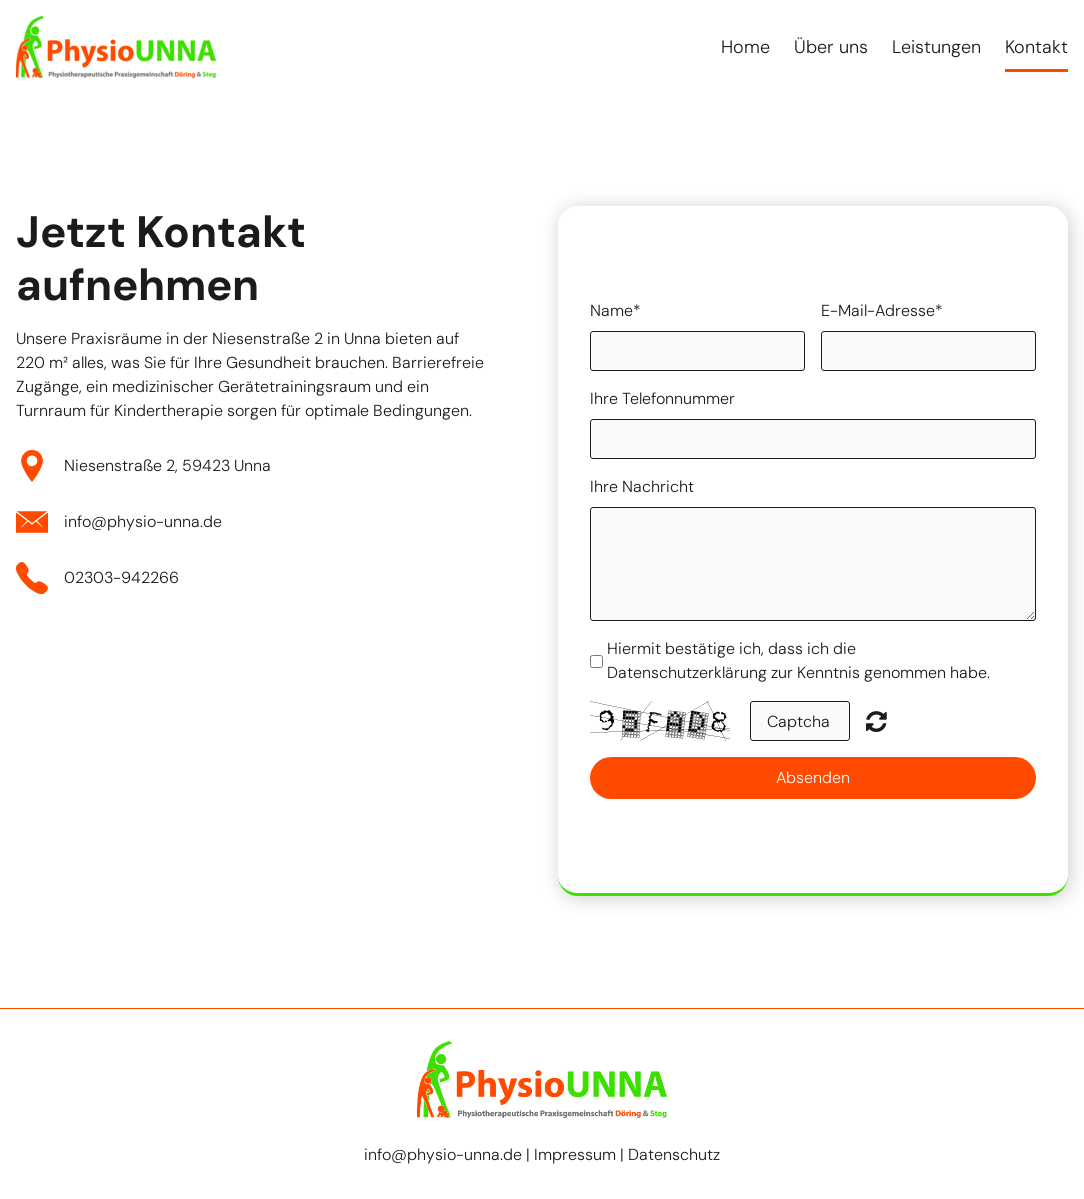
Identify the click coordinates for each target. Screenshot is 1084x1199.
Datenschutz (674, 1154)
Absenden (813, 777)
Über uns (831, 47)
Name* (615, 310)
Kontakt (1036, 47)
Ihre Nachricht (642, 486)
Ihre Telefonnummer (662, 398)
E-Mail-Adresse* (882, 310)
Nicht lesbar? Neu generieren (876, 721)
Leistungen (936, 47)
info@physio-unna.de (143, 521)
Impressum (575, 1154)
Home (745, 47)
